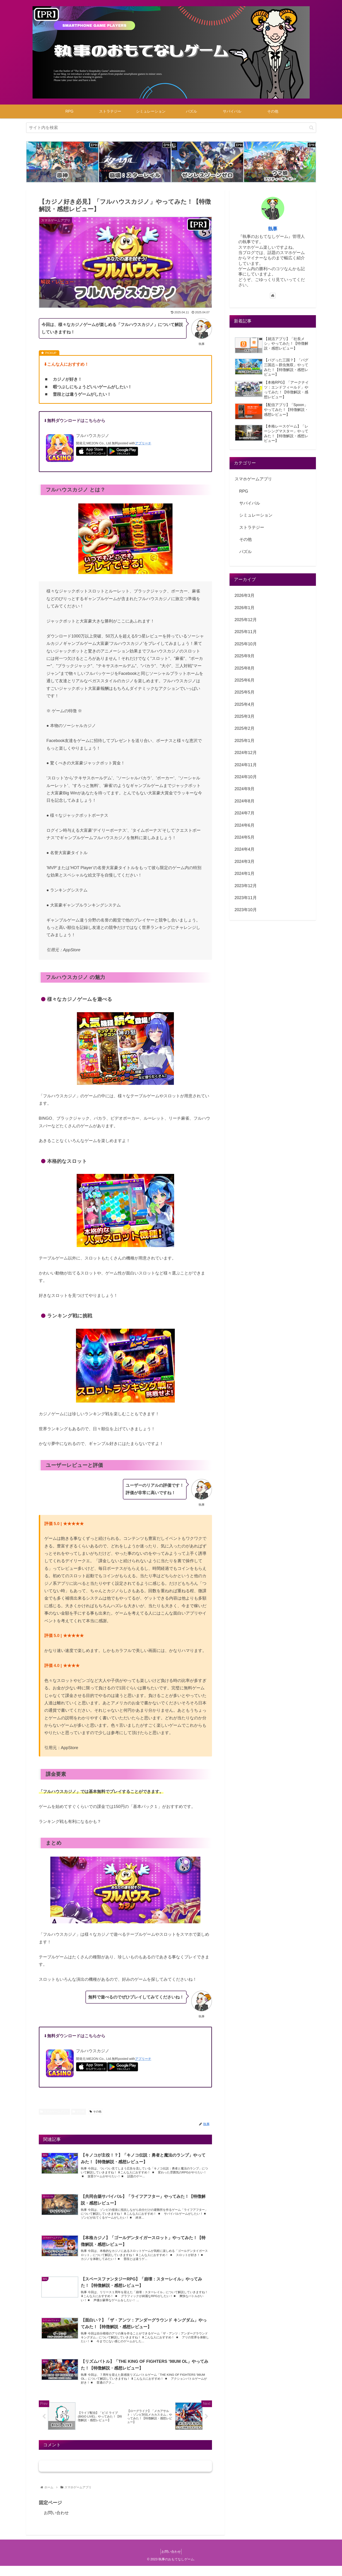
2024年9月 (244, 789)
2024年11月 (246, 765)
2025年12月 (246, 619)
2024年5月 (244, 837)
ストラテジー (251, 527)
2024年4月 (244, 849)
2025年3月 (244, 716)
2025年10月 (246, 644)
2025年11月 (246, 631)
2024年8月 (244, 801)
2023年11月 (246, 897)
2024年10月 (246, 777)
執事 (272, 228)
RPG (243, 491)
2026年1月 (244, 607)
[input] (171, 128)
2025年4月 (244, 704)
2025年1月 (244, 740)
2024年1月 (244, 873)
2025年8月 (244, 668)
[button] (311, 127)
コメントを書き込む (125, 2476)
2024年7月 (244, 813)
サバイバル (249, 503)
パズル (245, 551)
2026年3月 (244, 595)
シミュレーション (255, 515)
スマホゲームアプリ (54, 2111)
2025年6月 (244, 680)
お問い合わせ (56, 2523)
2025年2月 (244, 728)
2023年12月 (246, 885)
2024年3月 (244, 861)
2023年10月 (246, 909)
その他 (79, 2111)
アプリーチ (143, 443)
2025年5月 (244, 692)
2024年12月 (246, 752)
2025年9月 (244, 656)
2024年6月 (244, 825)
